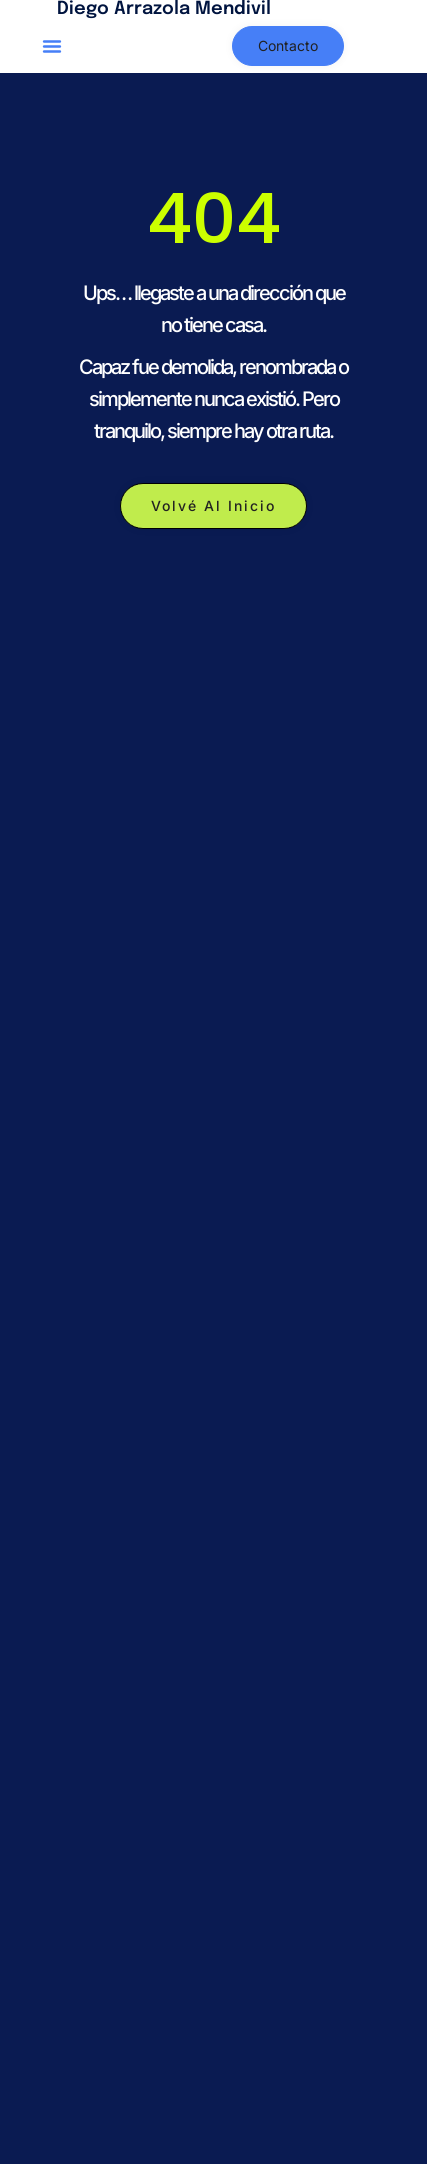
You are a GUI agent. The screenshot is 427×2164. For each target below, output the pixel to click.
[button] (52, 46)
